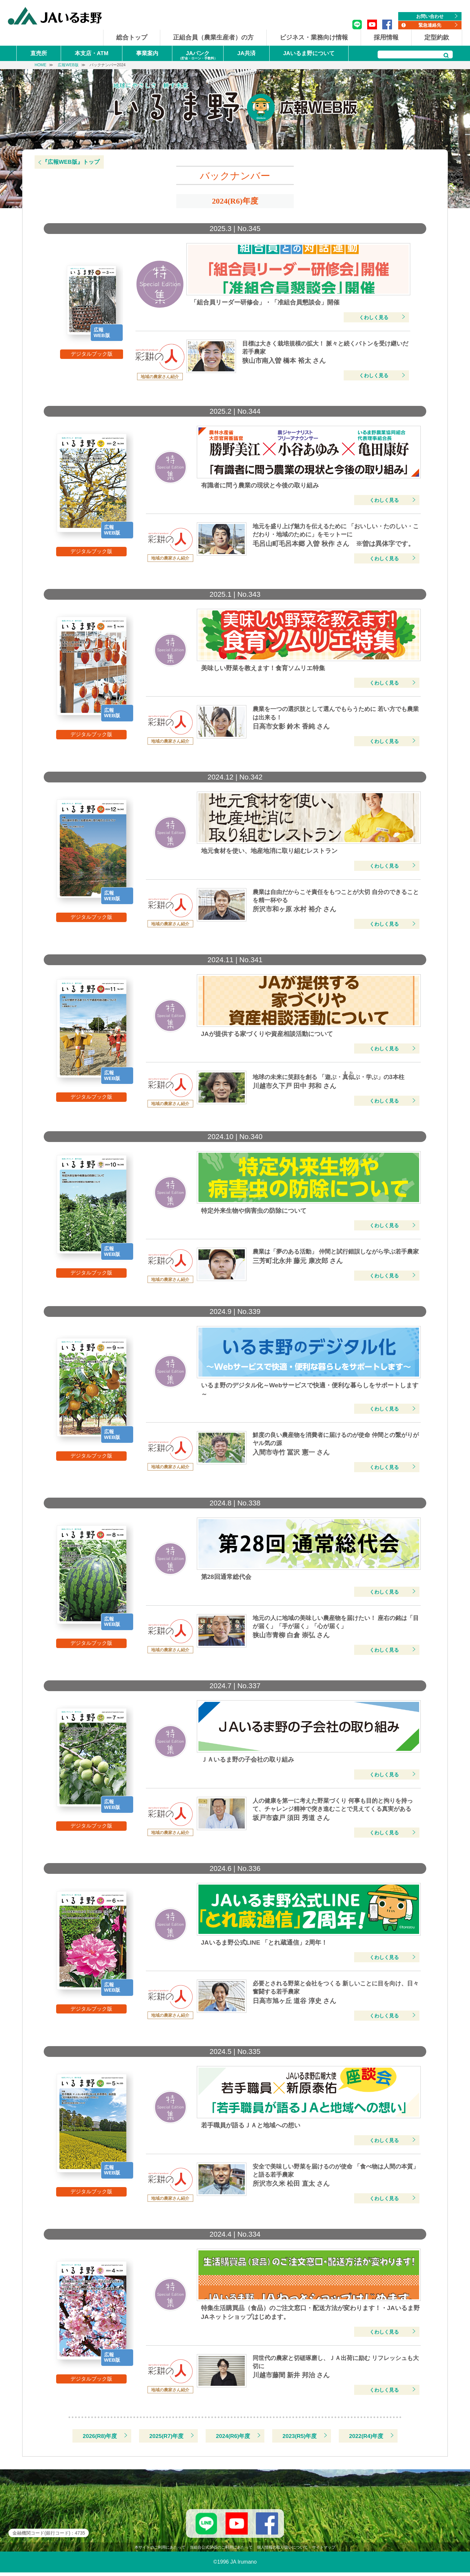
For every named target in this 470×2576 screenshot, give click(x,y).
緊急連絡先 (429, 25)
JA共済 (246, 53)
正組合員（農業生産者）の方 (213, 37)
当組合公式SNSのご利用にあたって (221, 2551)
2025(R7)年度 (166, 2436)
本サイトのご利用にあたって (159, 2551)
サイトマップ (324, 2551)
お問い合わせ (430, 16)
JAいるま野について (309, 53)
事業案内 (147, 53)
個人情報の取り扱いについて (282, 2551)
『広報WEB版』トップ (71, 162)
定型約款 (436, 37)
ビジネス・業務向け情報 (314, 37)
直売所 (38, 53)
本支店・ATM (92, 53)
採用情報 (386, 37)
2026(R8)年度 (100, 2436)
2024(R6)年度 (233, 2436)
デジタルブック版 (92, 354)
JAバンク (197, 55)
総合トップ (131, 37)
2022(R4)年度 (366, 2436)
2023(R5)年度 (300, 2436)
